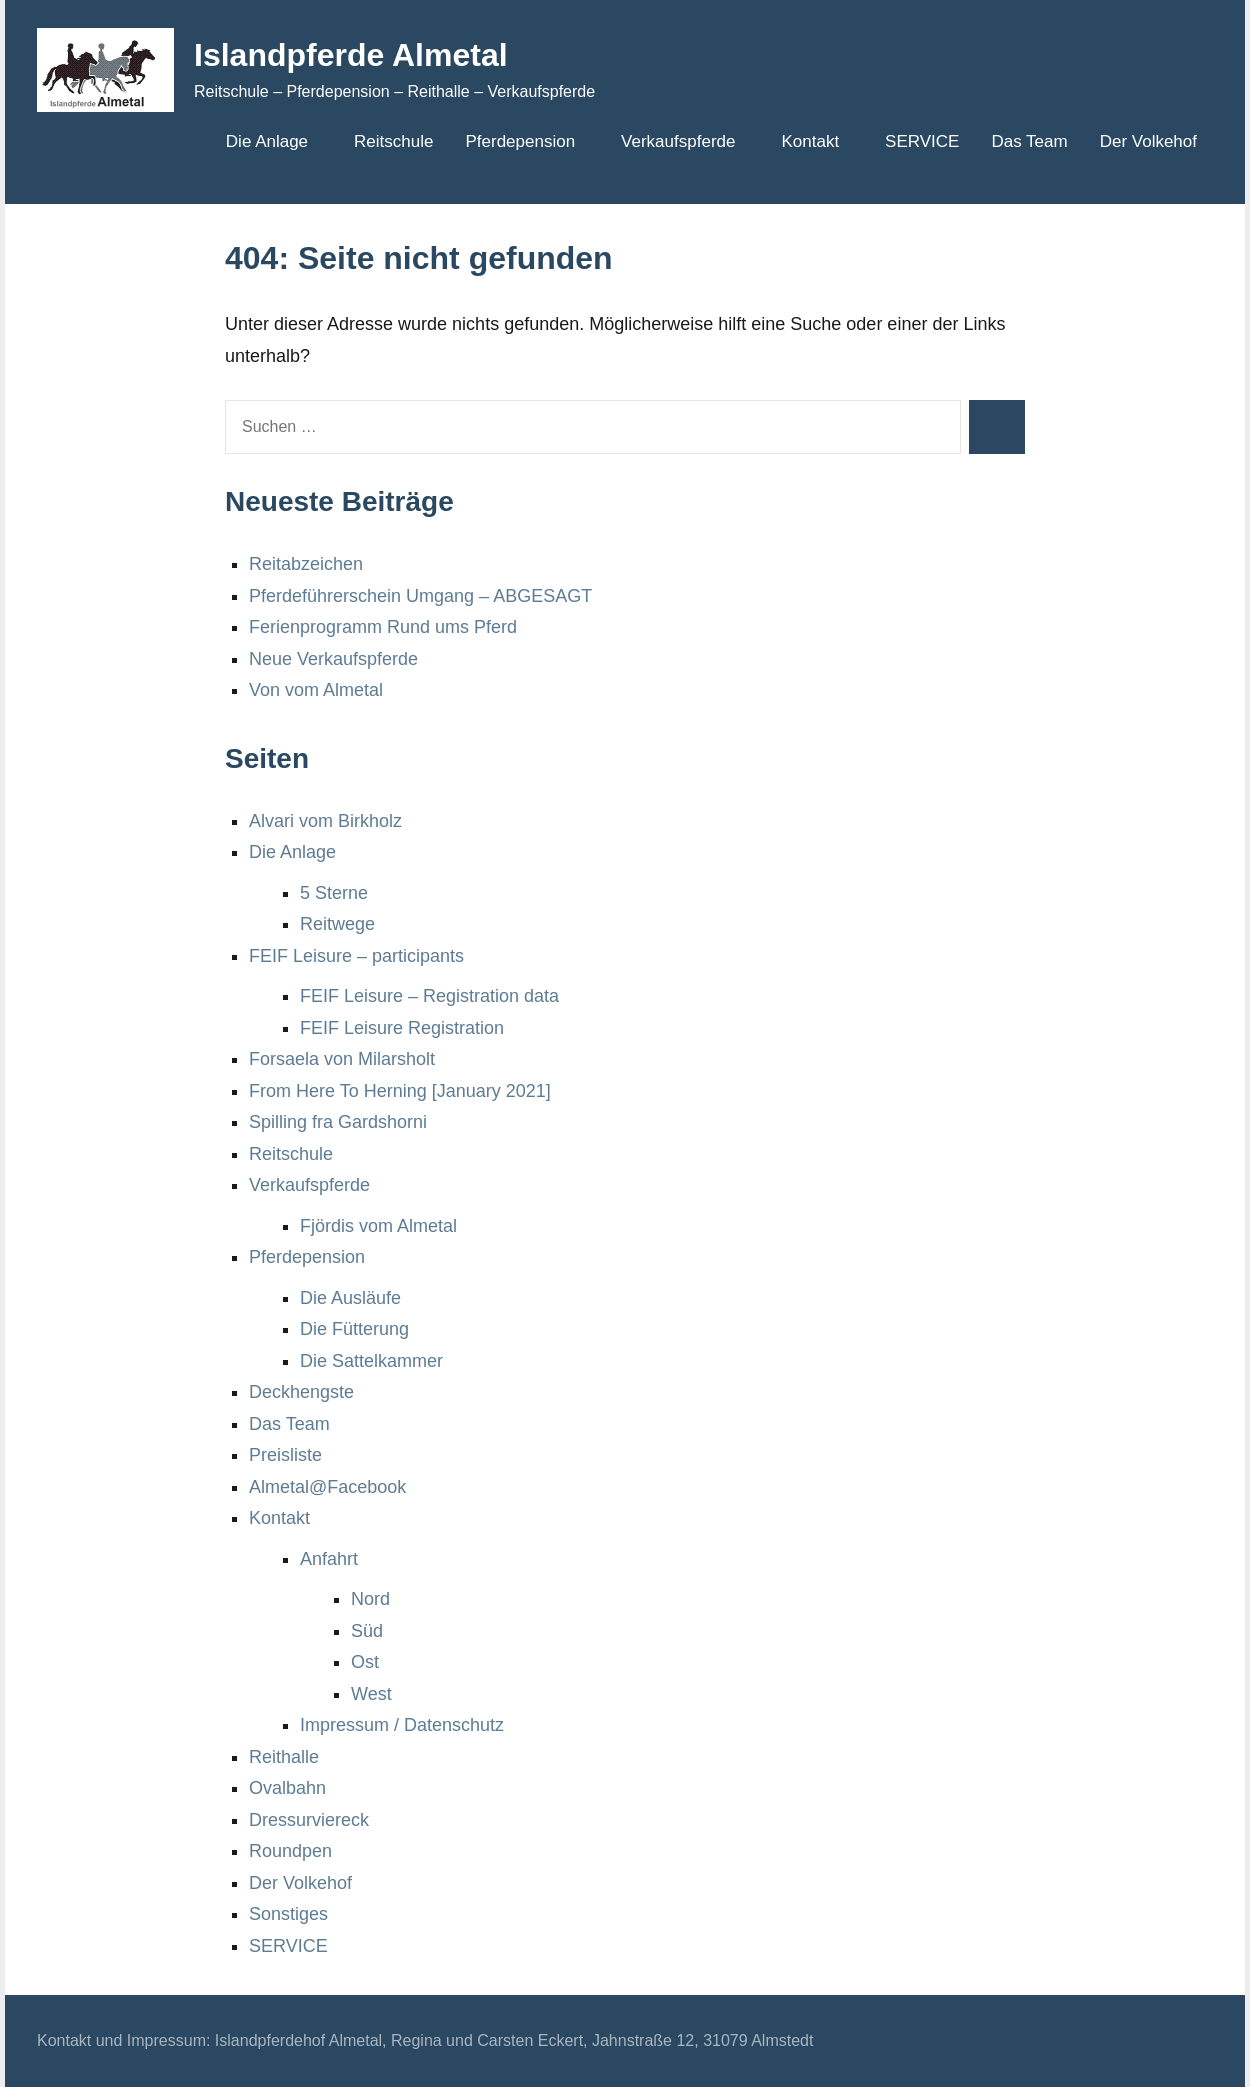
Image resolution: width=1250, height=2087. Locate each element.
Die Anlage (274, 141)
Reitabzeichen (306, 564)
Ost (365, 1662)
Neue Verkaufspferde (333, 659)
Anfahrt (329, 1559)
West (371, 1694)
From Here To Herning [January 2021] (400, 1091)
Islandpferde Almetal (351, 55)
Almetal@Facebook (327, 1487)
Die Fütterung (354, 1329)
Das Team (1029, 141)
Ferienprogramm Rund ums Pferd (383, 627)
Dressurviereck (309, 1820)
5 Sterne (334, 893)
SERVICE (922, 141)
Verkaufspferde (685, 141)
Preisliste (285, 1455)
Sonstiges (288, 1914)
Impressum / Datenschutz (402, 1725)
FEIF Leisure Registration (402, 1028)
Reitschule (393, 141)
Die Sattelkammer (371, 1361)
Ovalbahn (287, 1788)
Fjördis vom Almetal (378, 1226)
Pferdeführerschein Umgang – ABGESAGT (420, 596)
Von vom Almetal (316, 690)
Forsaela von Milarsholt (342, 1059)
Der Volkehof (1148, 141)
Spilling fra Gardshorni (338, 1122)
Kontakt (817, 141)
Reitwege (337, 924)
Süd (367, 1631)
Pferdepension (527, 141)
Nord (370, 1599)
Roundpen (290, 1851)
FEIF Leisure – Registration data (429, 996)
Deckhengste (301, 1392)
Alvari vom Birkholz (325, 821)
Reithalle (284, 1757)
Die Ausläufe (350, 1298)
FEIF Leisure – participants (356, 956)
